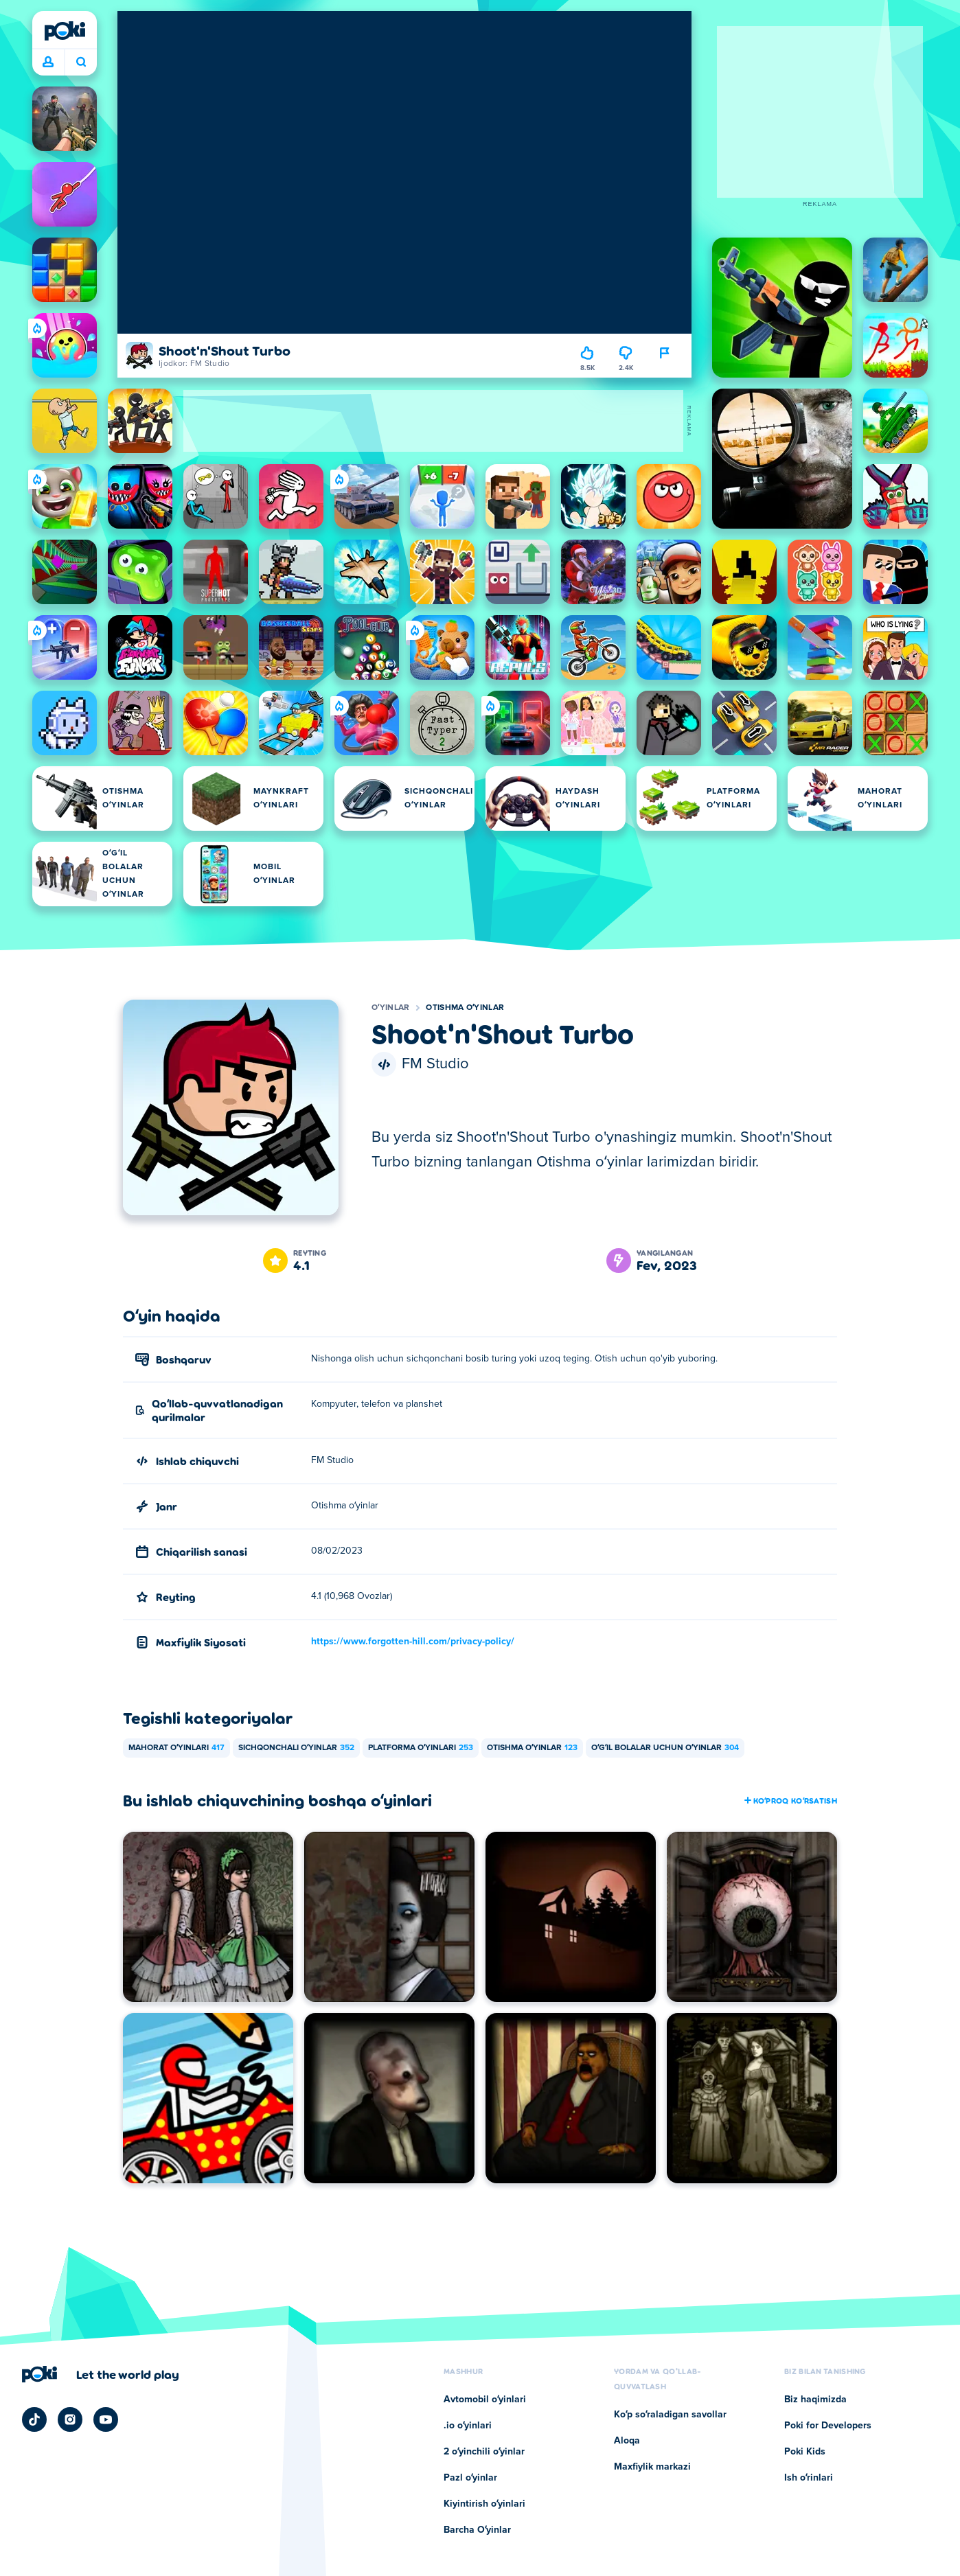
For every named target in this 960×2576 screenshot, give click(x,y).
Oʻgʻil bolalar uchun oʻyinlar (665, 1748)
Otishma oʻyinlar (465, 1008)
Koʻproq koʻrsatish (789, 1800)
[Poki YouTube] (105, 2419)
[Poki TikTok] (34, 2419)
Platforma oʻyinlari (420, 1748)
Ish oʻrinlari (808, 2478)
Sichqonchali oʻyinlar (296, 1748)
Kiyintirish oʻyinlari (484, 2504)
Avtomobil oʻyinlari (485, 2399)
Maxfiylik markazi (652, 2467)
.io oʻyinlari (468, 2425)
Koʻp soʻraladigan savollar (670, 2414)
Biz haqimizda (815, 2399)
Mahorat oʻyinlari (176, 1748)
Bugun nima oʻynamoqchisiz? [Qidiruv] (81, 62)
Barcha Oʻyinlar (477, 2530)
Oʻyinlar (390, 1008)
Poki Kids (804, 2452)
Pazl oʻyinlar (470, 2478)
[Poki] (64, 31)
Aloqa (627, 2441)
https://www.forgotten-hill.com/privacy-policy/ (412, 1641)
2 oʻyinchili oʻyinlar (484, 2452)
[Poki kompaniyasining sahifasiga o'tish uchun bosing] (100, 2374)
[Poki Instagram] (70, 2419)
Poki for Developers (827, 2425)
